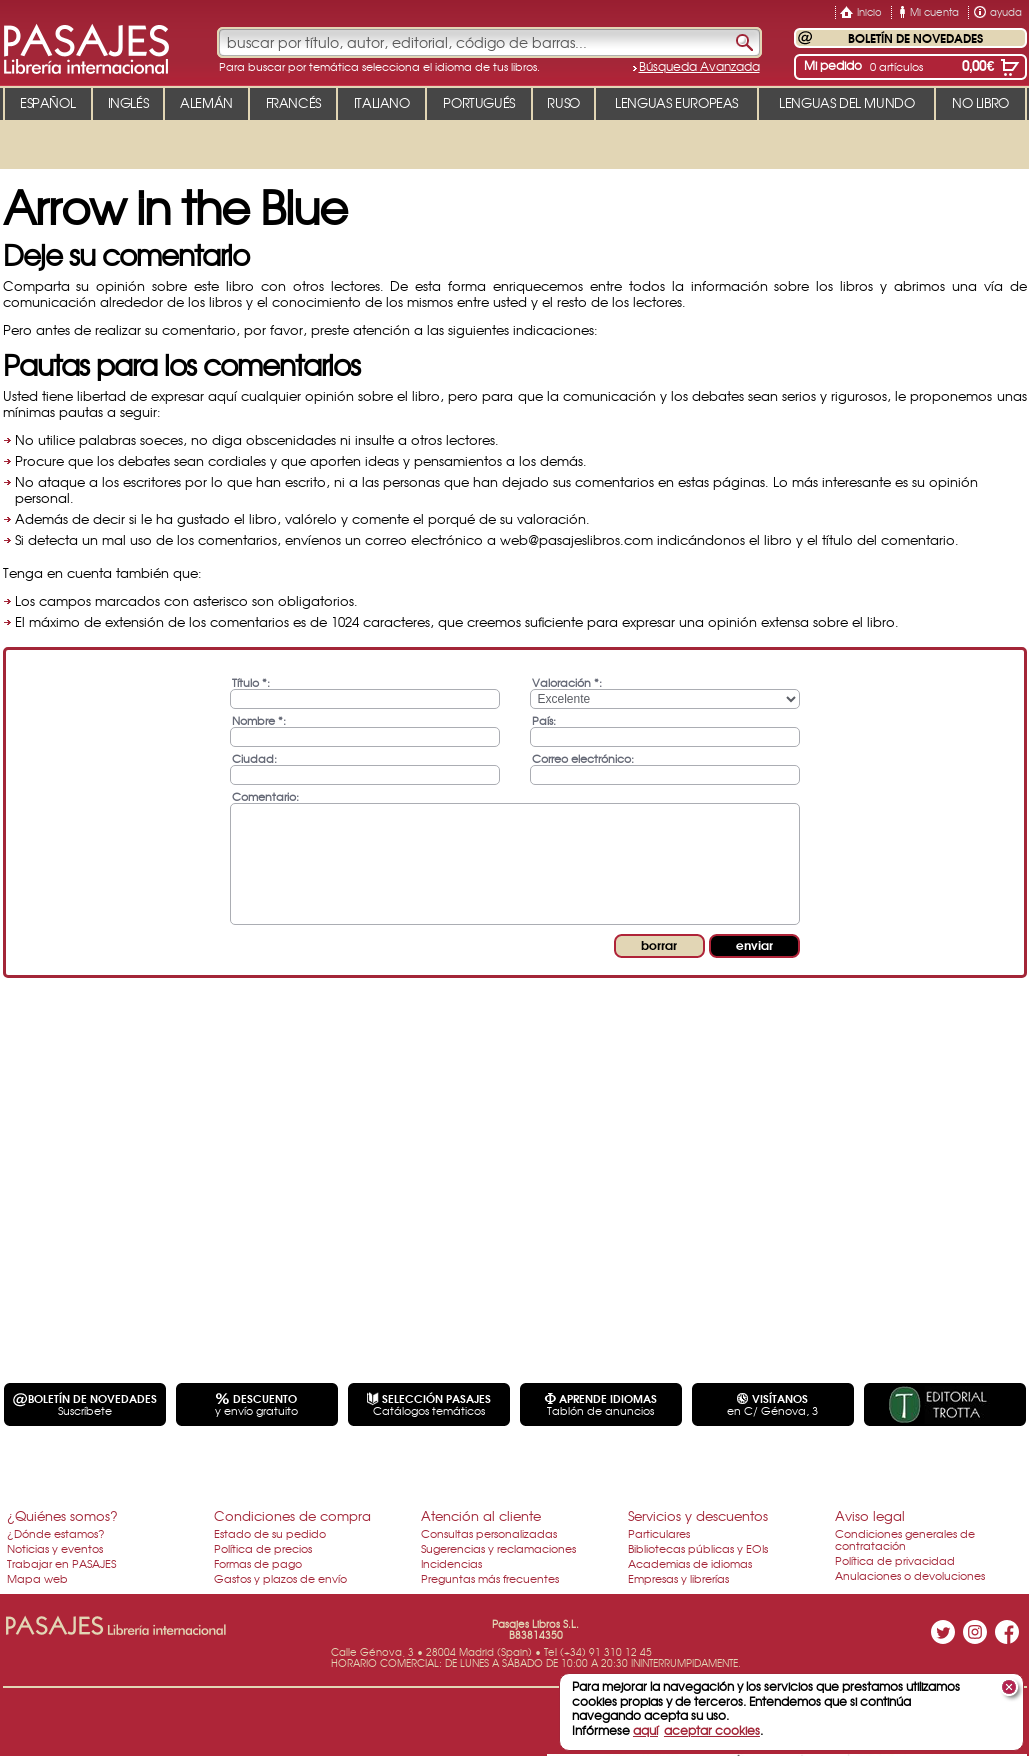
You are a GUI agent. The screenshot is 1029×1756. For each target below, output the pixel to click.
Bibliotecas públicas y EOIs (698, 1548)
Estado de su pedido (270, 1533)
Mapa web (37, 1578)
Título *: (251, 681)
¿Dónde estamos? (56, 1533)
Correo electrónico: (583, 757)
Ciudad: (254, 757)
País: (544, 719)
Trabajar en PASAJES (61, 1563)
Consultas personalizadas (489, 1533)
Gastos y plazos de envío (280, 1578)
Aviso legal (870, 1515)
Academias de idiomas (690, 1563)
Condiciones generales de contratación (905, 1539)
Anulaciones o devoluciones (910, 1575)
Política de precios (263, 1548)
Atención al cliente (481, 1515)
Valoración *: (567, 681)
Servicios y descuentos (698, 1515)
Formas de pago (258, 1563)
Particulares (659, 1533)
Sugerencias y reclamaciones (498, 1548)
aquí (645, 1730)
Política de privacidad (895, 1560)
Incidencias (451, 1563)
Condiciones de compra (292, 1515)
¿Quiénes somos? (62, 1515)
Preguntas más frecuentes (490, 1578)
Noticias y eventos (55, 1548)
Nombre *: (259, 719)
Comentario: (265, 795)
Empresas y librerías (678, 1578)
